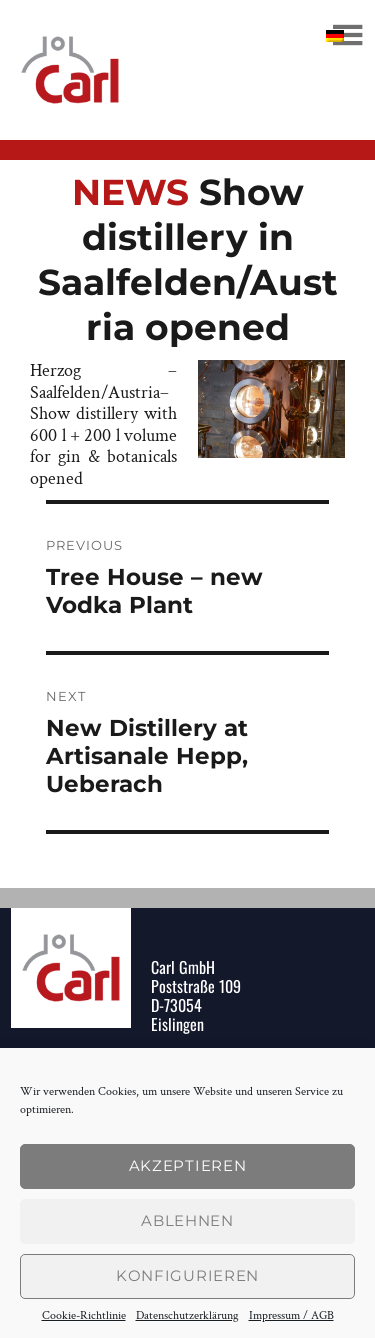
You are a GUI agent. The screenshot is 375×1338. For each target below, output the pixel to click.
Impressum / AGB (291, 1316)
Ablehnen (187, 1220)
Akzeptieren (188, 1165)
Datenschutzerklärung (187, 1316)
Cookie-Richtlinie (84, 1316)
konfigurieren (187, 1275)
